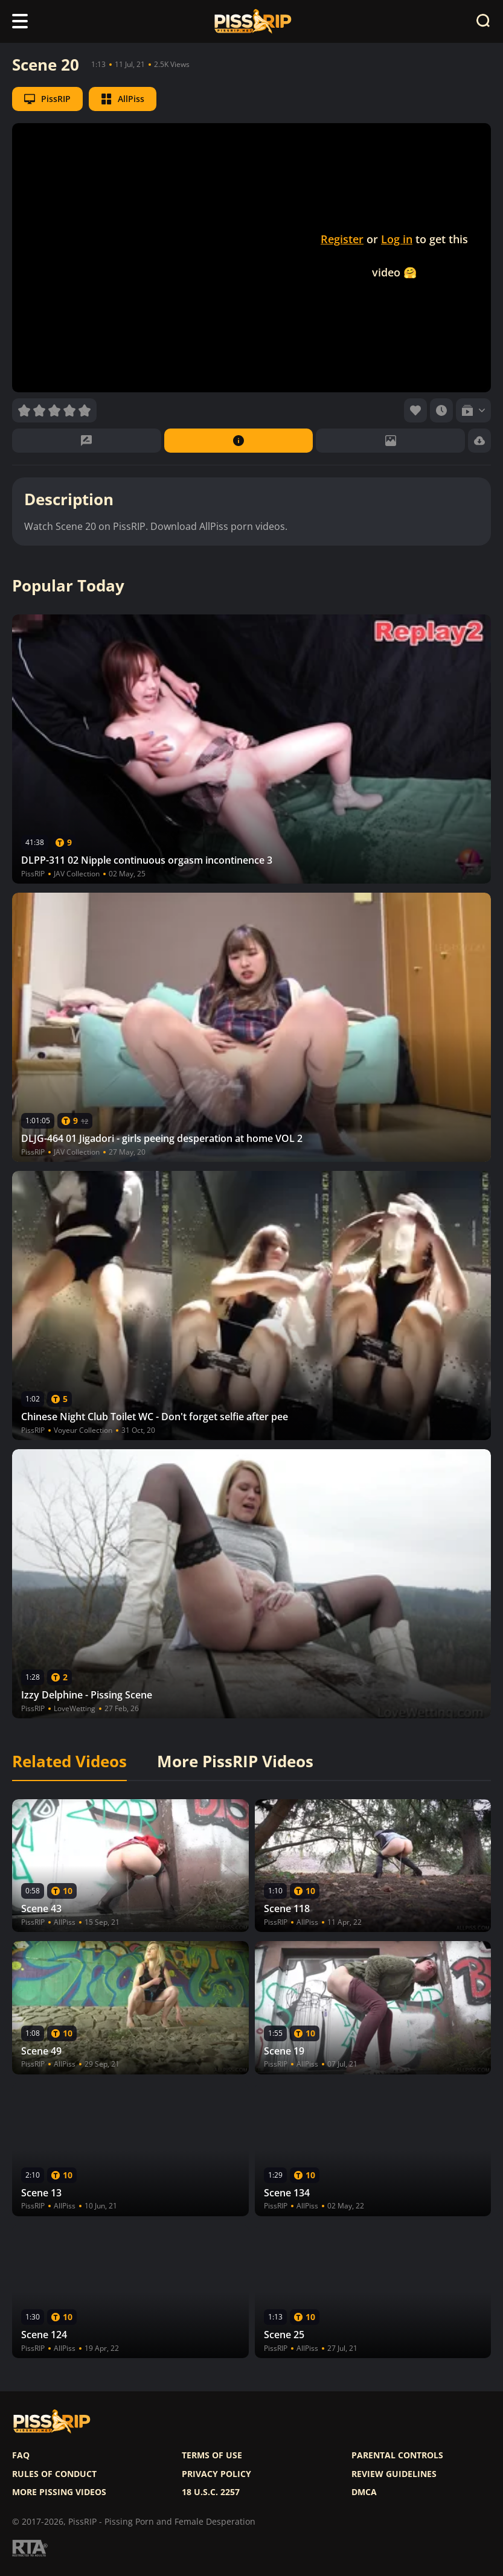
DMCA (364, 2492)
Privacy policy (216, 2474)
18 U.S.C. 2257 (211, 2492)
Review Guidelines (394, 2474)
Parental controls (397, 2455)
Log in (396, 239)
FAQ (21, 2455)
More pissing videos (59, 2492)
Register (342, 239)
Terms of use (212, 2455)
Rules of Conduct (54, 2474)
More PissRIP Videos (235, 1762)
